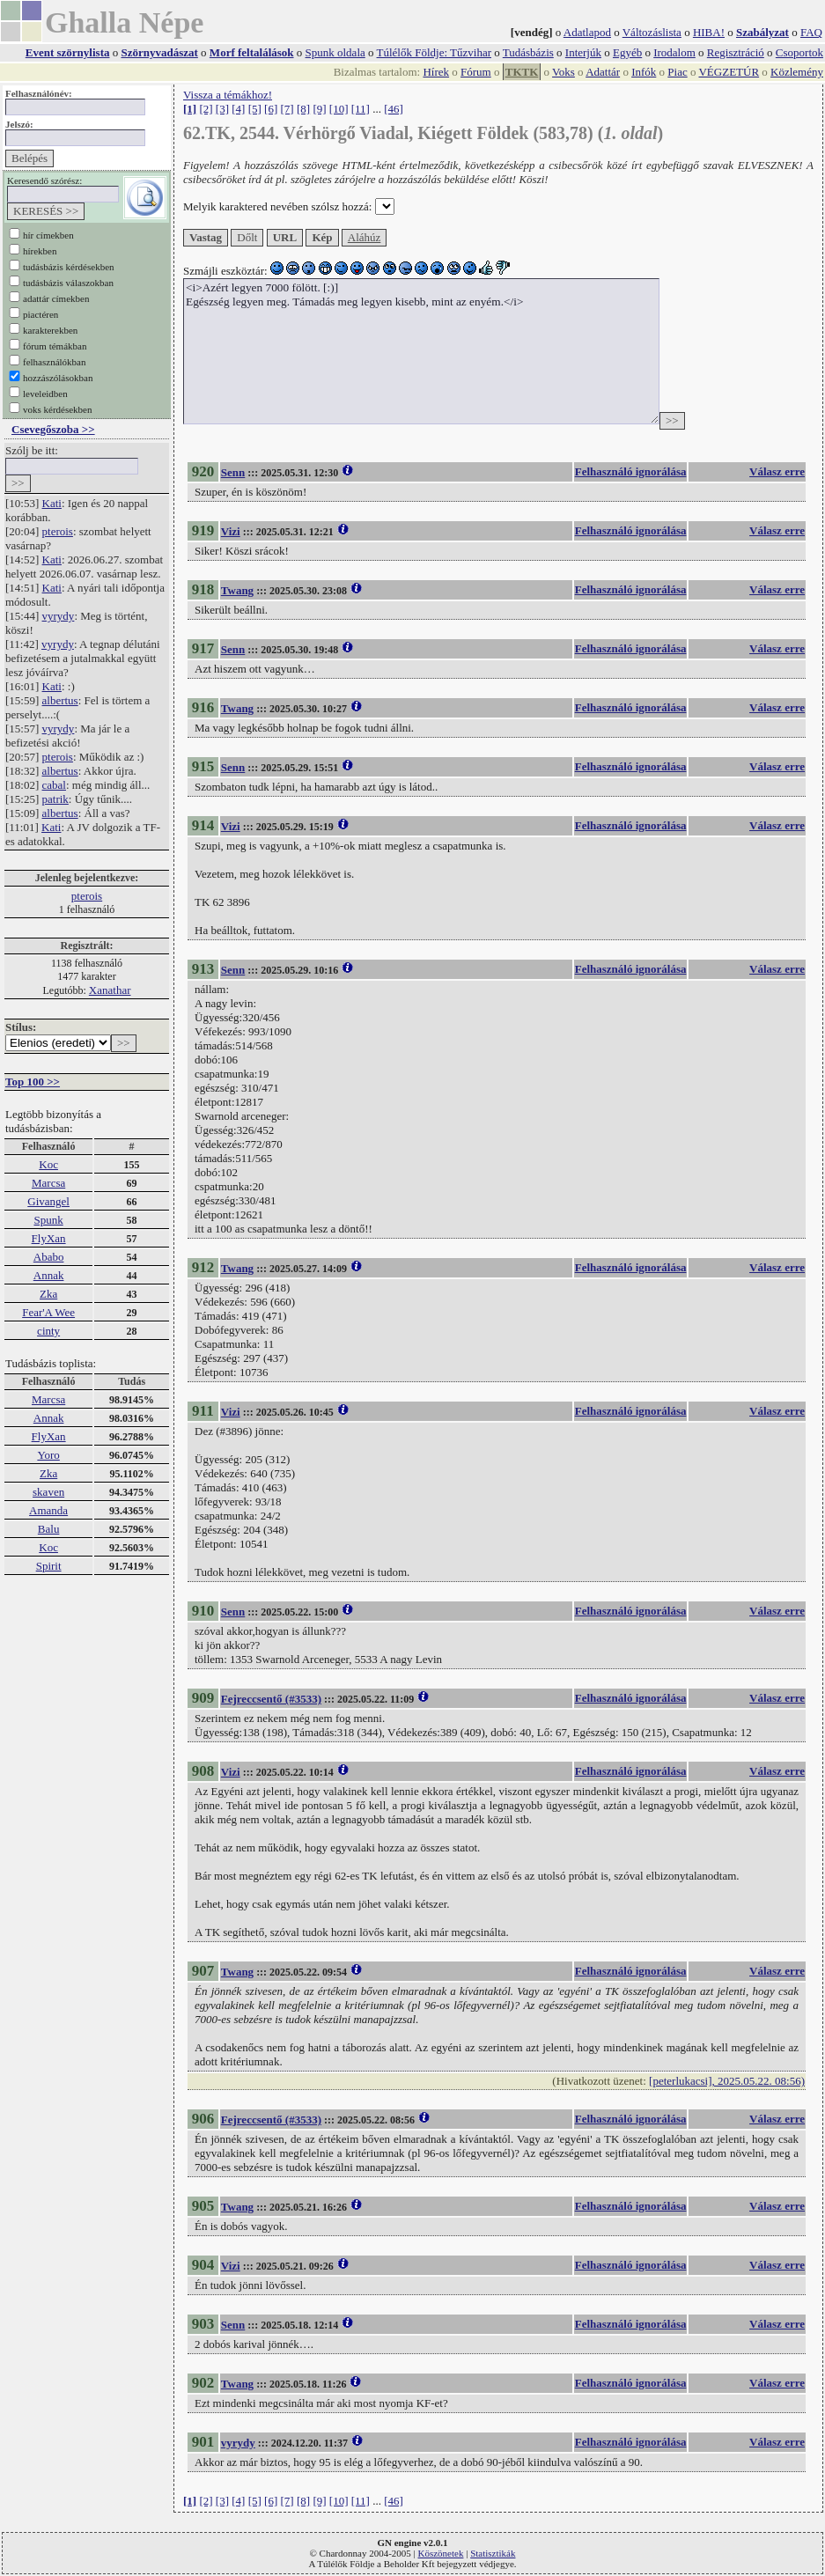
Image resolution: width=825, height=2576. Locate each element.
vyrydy (58, 615)
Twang (237, 590)
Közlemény (796, 71)
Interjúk (583, 52)
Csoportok (799, 52)
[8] (303, 108)
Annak (48, 1275)
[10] (339, 108)
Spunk (48, 1219)
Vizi (230, 531)
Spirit (49, 1565)
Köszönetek (441, 2553)
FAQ (811, 32)
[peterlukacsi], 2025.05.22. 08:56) (727, 2080)
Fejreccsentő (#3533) (271, 1698)
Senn (233, 472)
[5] (254, 108)
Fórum (475, 71)
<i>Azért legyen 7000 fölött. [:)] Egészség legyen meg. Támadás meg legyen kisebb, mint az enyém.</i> (421, 351)
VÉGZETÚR (728, 71)
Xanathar (110, 990)
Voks (563, 71)
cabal (54, 784)
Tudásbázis (528, 52)
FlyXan (49, 1238)
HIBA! (709, 32)
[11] (360, 108)
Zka (48, 1293)
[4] (238, 108)
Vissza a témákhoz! (227, 94)
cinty (48, 1330)
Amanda (48, 1510)
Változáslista (651, 32)
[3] (222, 108)
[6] (270, 108)
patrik (55, 799)
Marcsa (48, 1182)
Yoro (48, 1454)
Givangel (48, 1201)
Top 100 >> (32, 1081)
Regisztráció (735, 52)
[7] (287, 108)
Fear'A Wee (48, 1312)
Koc (48, 1164)
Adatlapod (587, 32)
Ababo (48, 1256)
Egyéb (627, 52)
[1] (189, 108)
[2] (205, 108)
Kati (52, 503)
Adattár (603, 71)
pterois (57, 531)
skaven (48, 1491)
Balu (49, 1528)
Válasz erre (777, 471)
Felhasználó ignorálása (631, 471)
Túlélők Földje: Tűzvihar (434, 52)
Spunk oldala (335, 52)
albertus (60, 700)
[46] (393, 108)
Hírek (436, 71)
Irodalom (674, 52)
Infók (643, 71)
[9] (319, 108)
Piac (677, 71)
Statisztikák (492, 2553)
